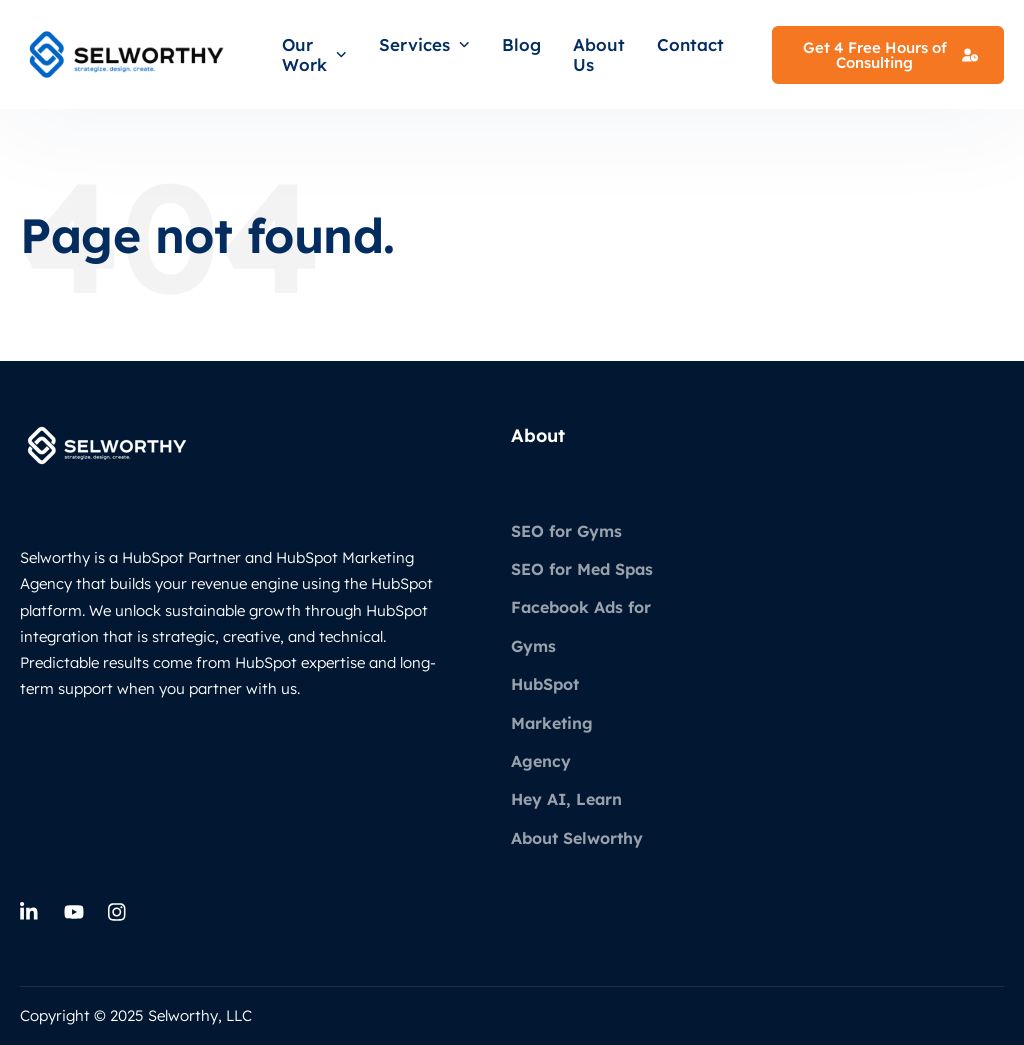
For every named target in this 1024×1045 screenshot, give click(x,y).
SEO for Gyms (566, 531)
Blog (521, 44)
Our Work (314, 54)
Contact (690, 44)
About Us (599, 54)
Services (424, 44)
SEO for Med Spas (582, 569)
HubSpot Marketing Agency (552, 722)
